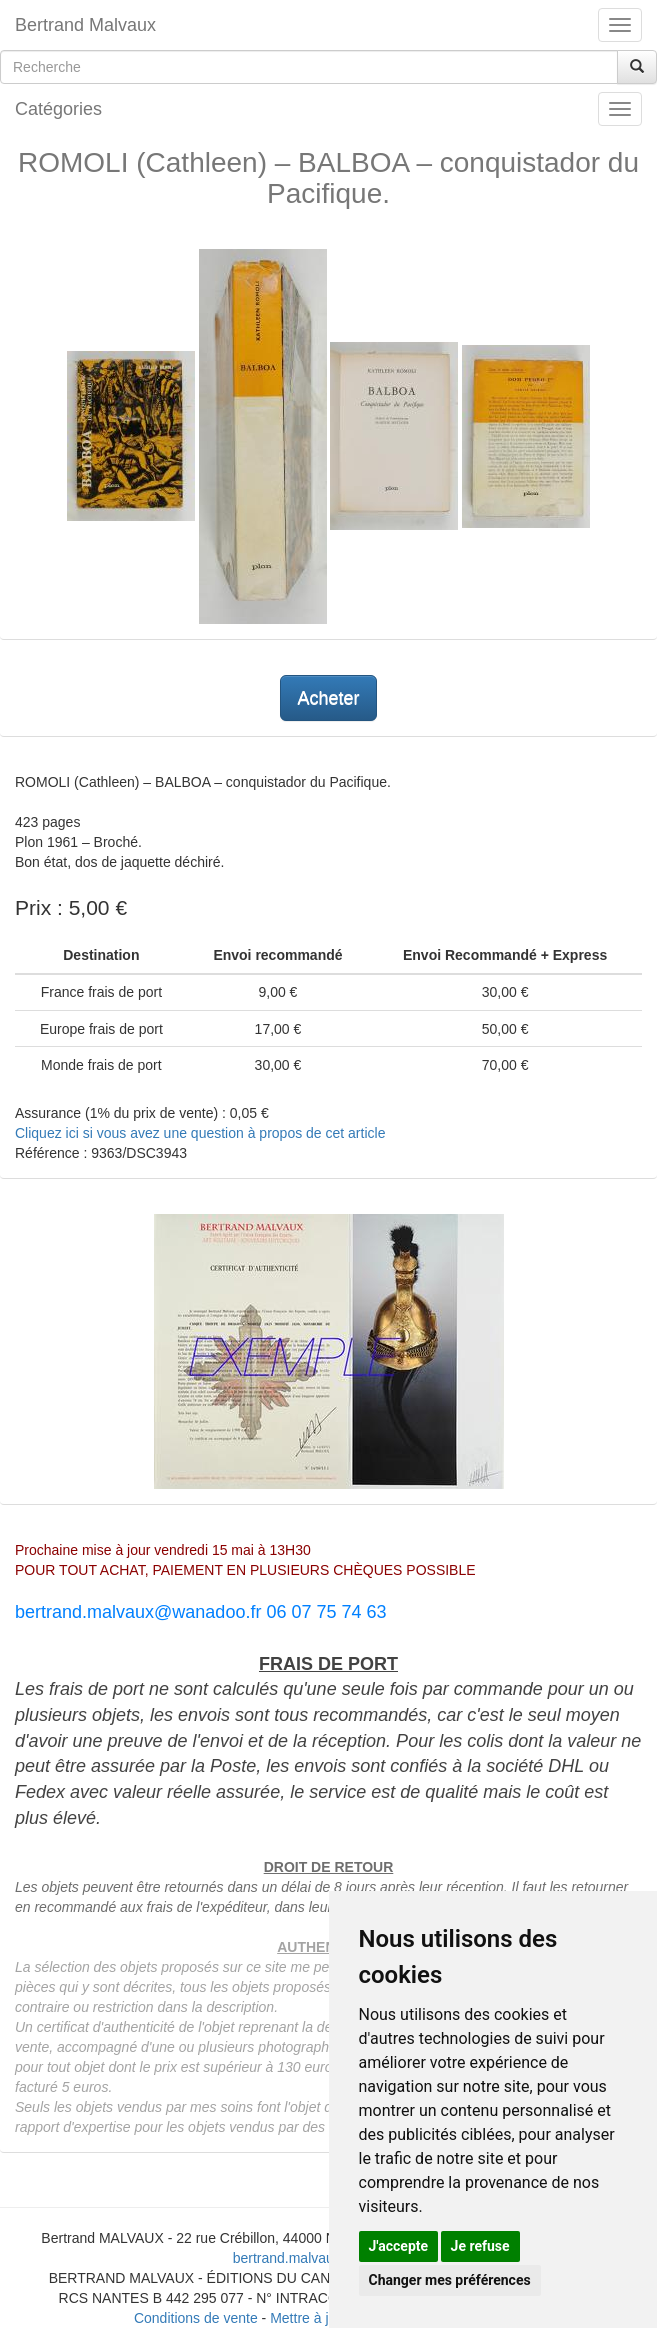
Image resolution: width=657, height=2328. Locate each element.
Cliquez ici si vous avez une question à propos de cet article (200, 1133)
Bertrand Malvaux (85, 25)
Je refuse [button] (480, 2246)
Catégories (58, 109)
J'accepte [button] (399, 2246)
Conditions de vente (196, 2318)
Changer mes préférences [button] (450, 2280)
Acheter (328, 698)
